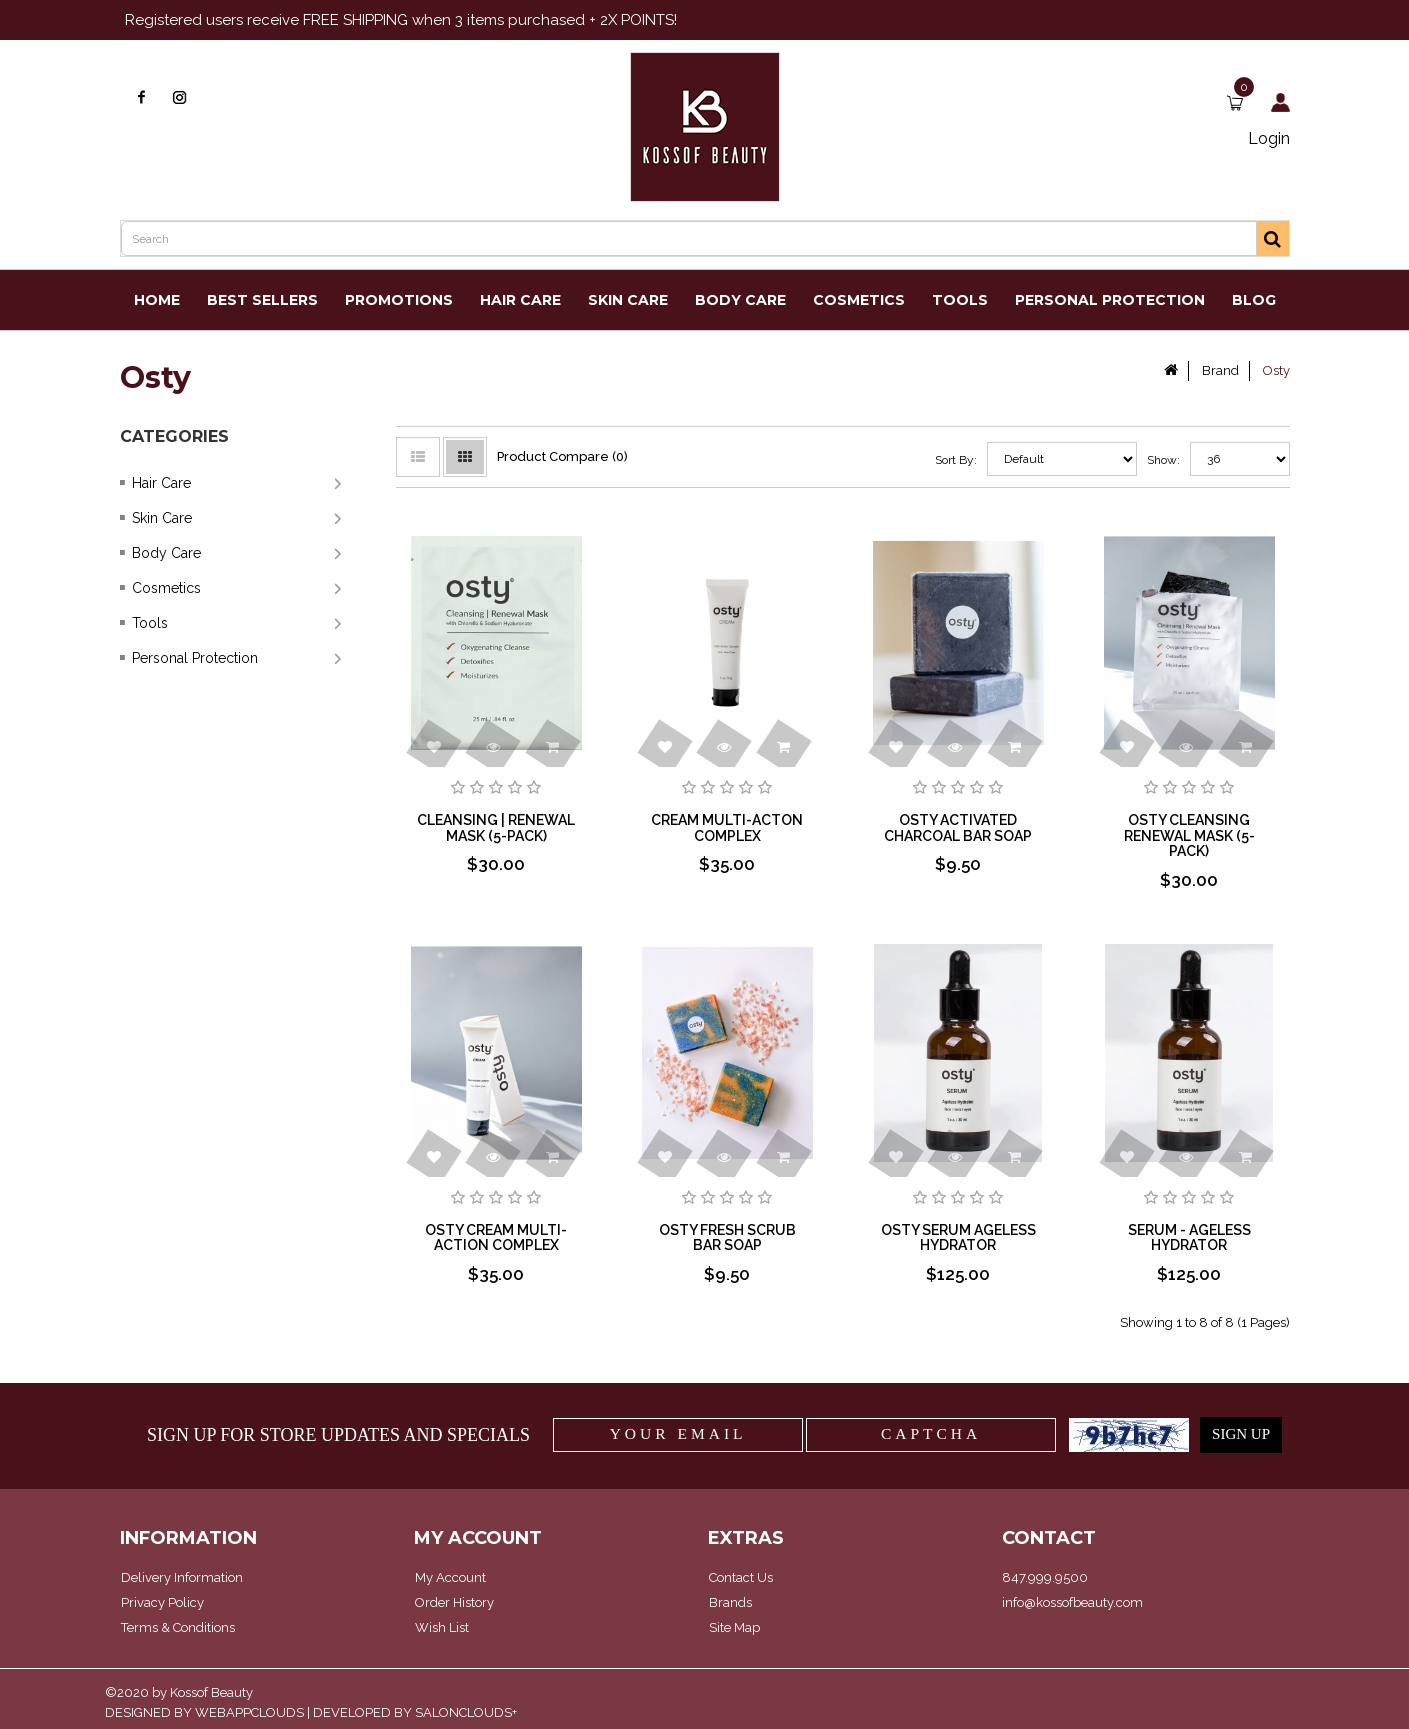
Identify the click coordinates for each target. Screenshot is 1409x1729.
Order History (454, 1602)
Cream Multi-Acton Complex (727, 827)
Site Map (734, 1627)
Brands (730, 1602)
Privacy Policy (162, 1602)
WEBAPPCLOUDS (249, 1712)
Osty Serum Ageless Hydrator (958, 1237)
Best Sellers (262, 300)
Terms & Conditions (178, 1627)
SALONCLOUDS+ (466, 1712)
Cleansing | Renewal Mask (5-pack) (496, 827)
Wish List (442, 1627)
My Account (450, 1577)
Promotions (399, 300)
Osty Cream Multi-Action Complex (496, 1237)
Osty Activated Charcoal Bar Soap (958, 827)
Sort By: (956, 460)
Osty (1276, 370)
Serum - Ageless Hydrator (1189, 1237)
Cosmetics (859, 300)
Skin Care (628, 300)
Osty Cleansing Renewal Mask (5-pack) (1189, 835)
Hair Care (520, 300)
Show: (1149, 460)
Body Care (740, 300)
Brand (1220, 370)
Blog (1254, 300)
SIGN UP (1241, 1434)
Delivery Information (182, 1577)
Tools (960, 300)
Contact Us (741, 1577)
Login (1269, 138)
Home (157, 300)
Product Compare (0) (562, 456)
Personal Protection (1110, 300)
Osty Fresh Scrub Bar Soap (727, 1237)
